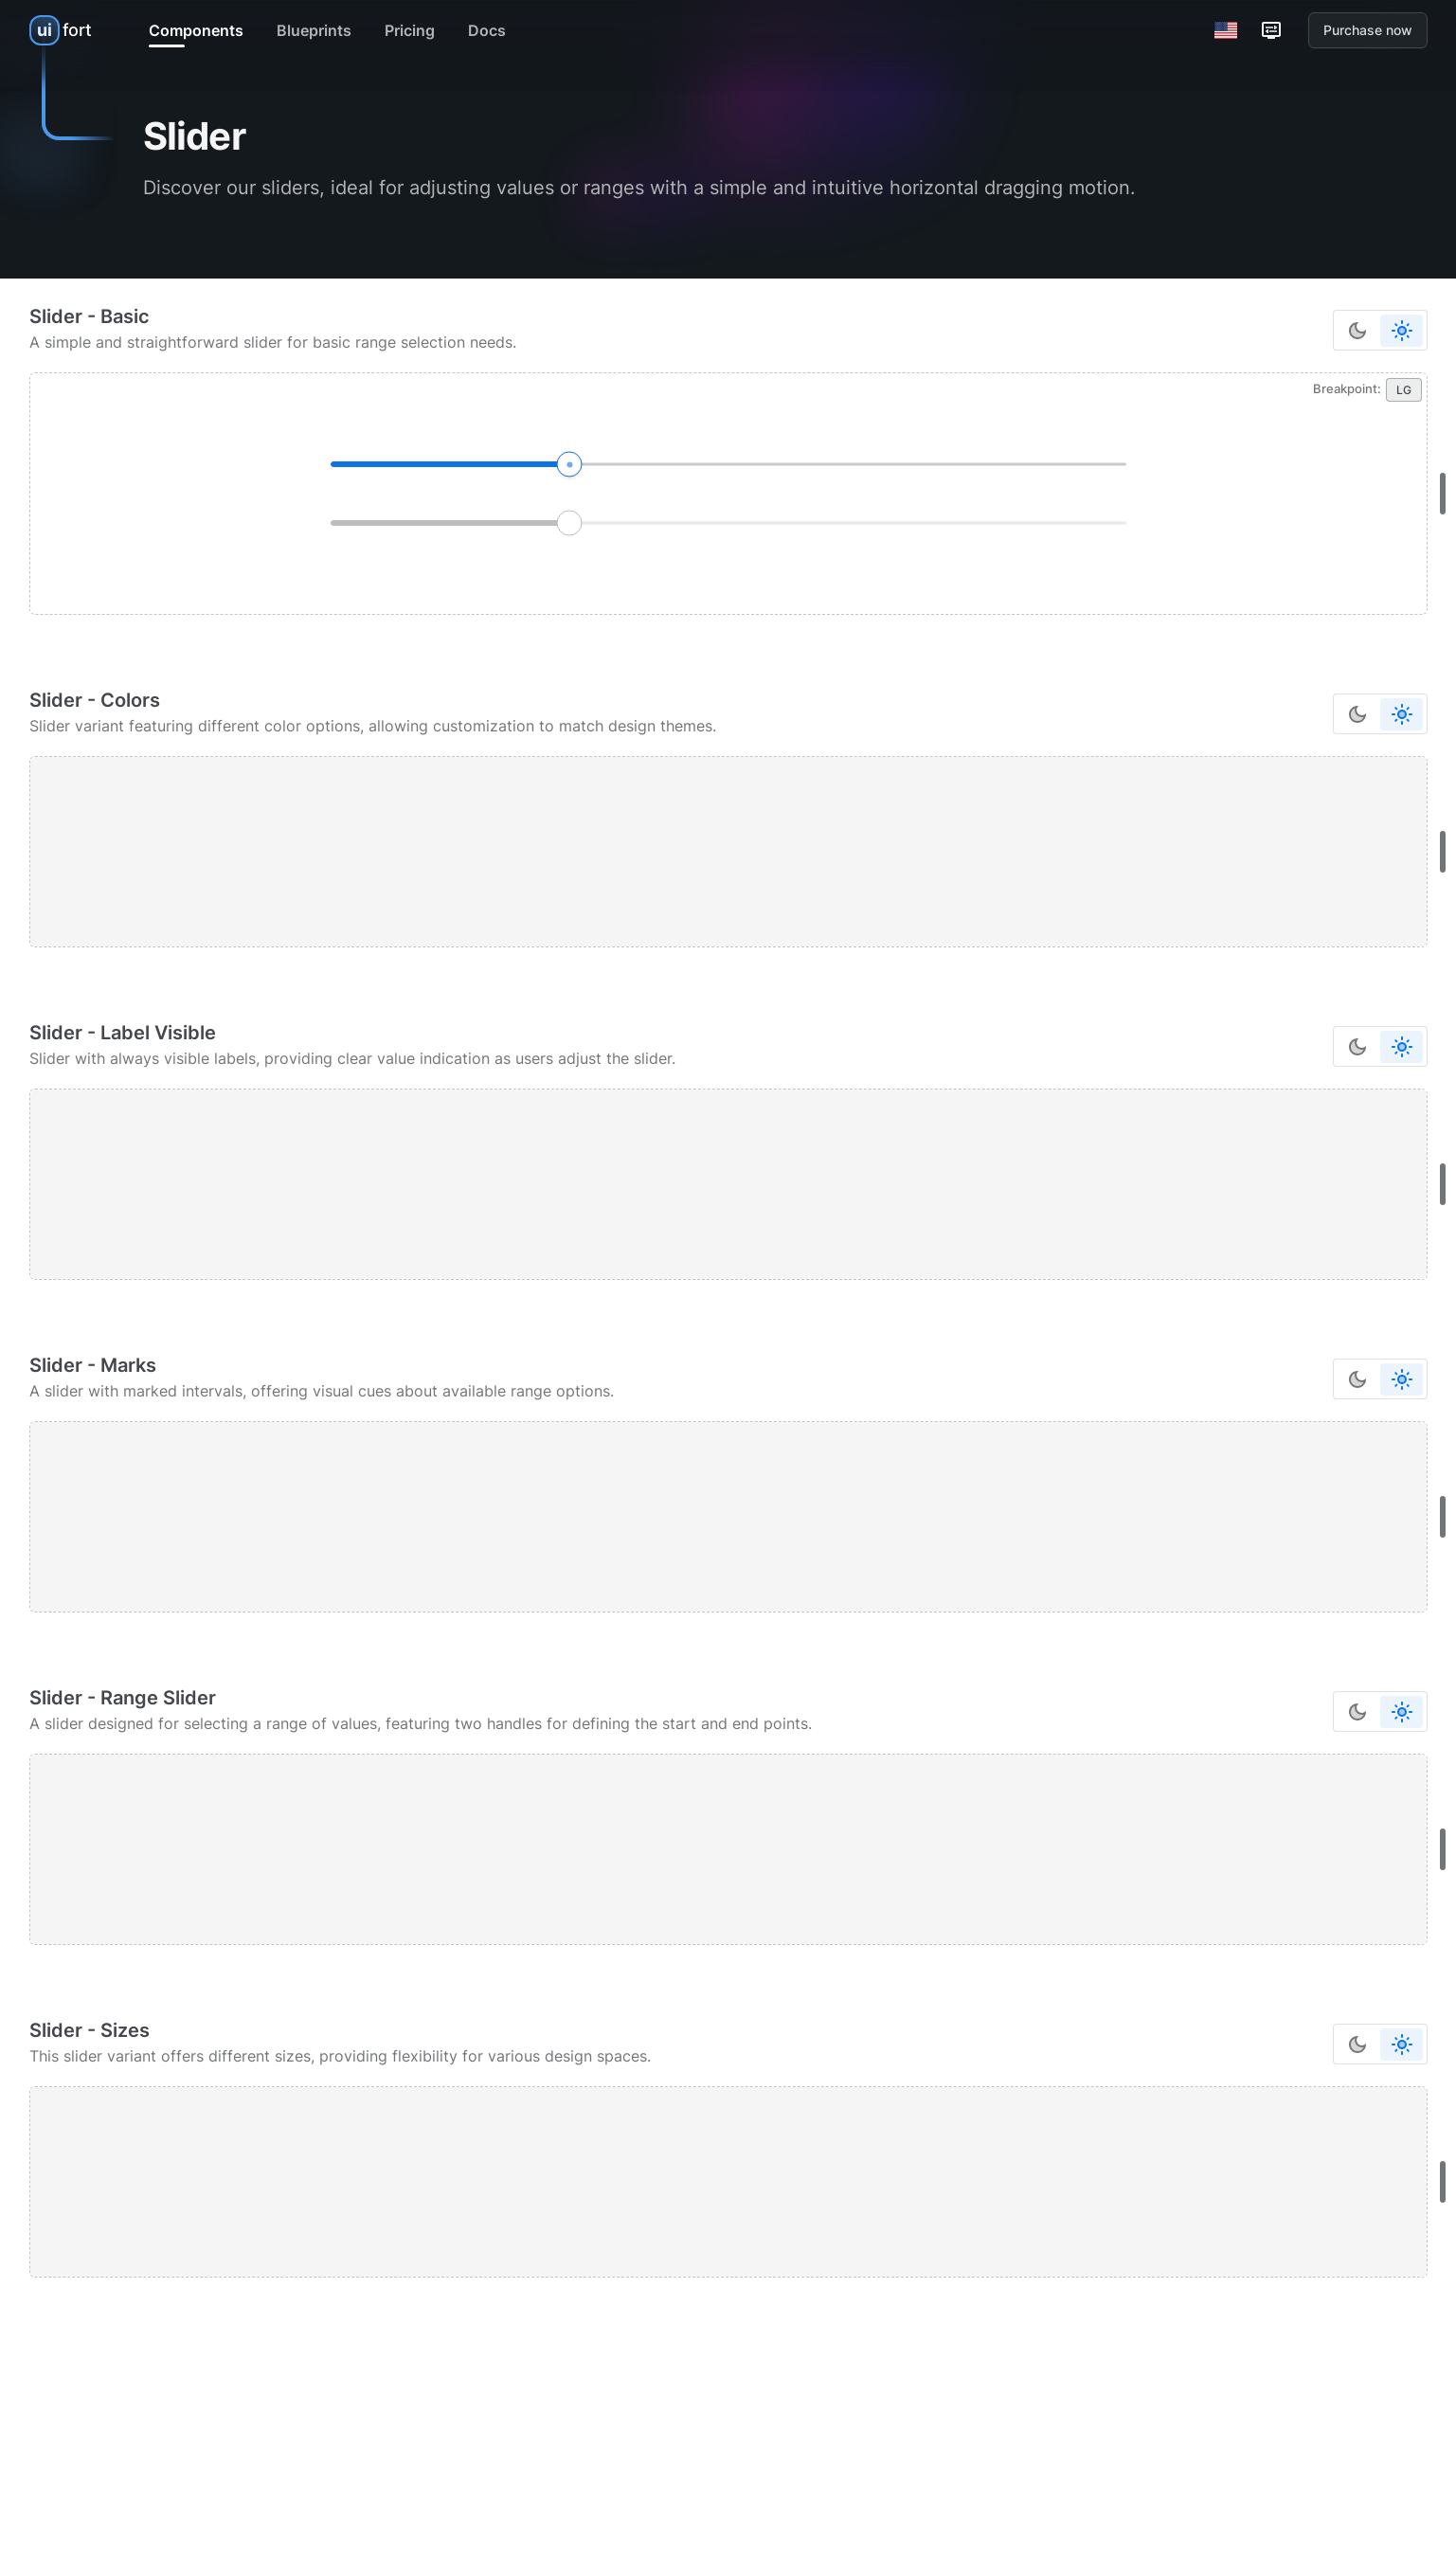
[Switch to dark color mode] (1357, 331)
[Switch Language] (1226, 30)
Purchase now (1367, 30)
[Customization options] (1271, 30)
